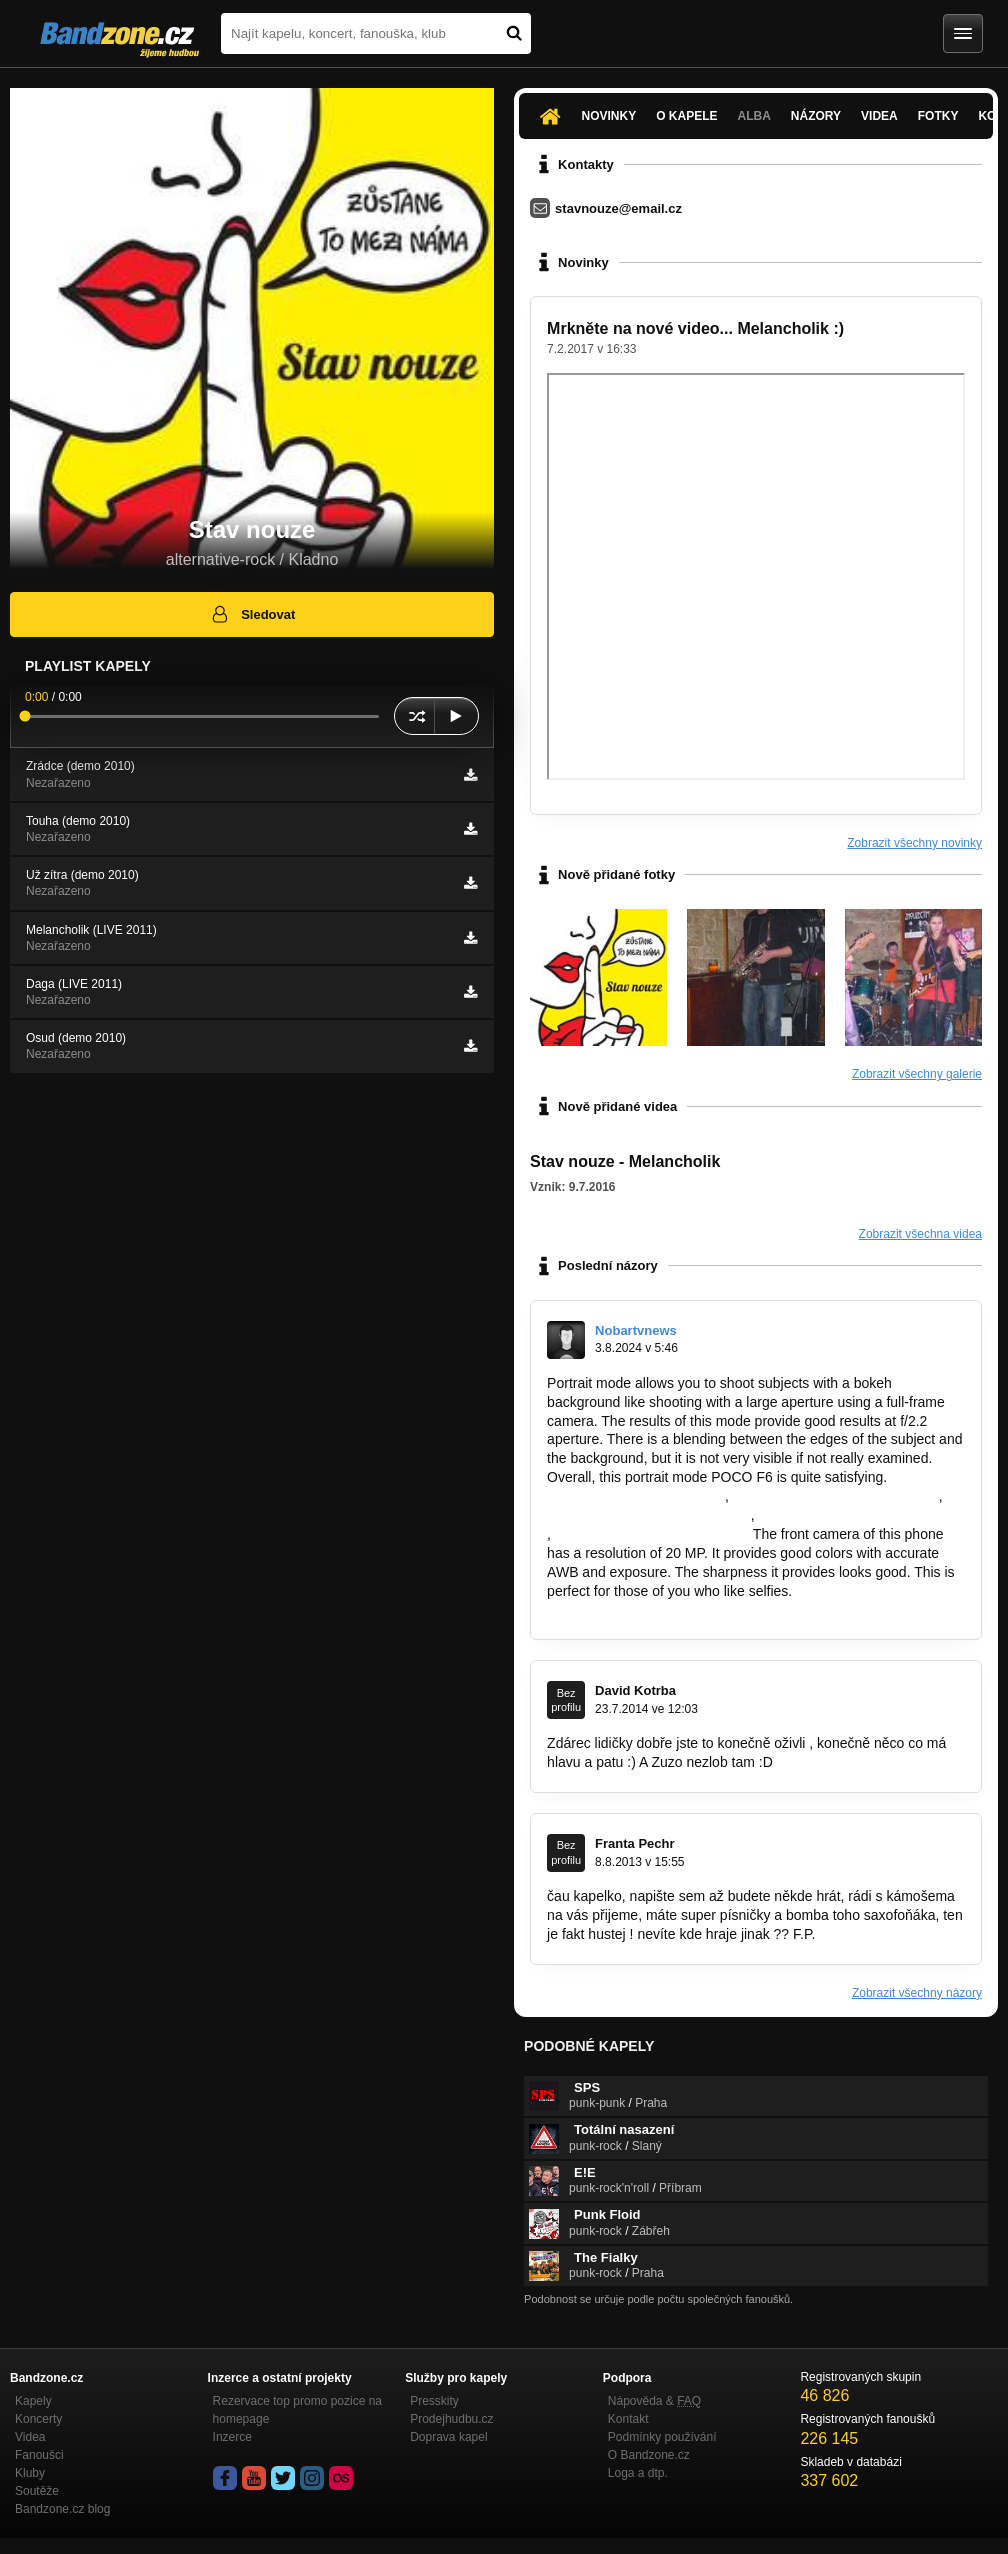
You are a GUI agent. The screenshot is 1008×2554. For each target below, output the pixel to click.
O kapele (686, 116)
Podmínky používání (662, 2437)
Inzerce (232, 2437)
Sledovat (252, 614)
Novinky (609, 116)
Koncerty (38, 2419)
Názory (816, 116)
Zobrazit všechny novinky (914, 843)
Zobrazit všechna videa (920, 1234)
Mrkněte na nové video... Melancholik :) (695, 328)
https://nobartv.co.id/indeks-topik (647, 1515)
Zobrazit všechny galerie (917, 1074)
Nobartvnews (636, 1330)
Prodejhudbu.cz (451, 2419)
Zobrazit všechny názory (917, 1993)
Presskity (434, 2401)
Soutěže (37, 2491)
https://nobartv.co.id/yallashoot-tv (861, 1515)
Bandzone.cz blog (62, 2509)
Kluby (30, 2473)
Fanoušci (39, 2455)
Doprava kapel (448, 2437)
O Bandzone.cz (649, 2455)
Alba (754, 116)
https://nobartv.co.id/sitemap (634, 1496)
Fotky (938, 116)
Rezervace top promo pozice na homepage (297, 2410)
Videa (879, 116)
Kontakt (628, 2419)
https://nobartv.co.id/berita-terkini (834, 1496)
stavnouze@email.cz (618, 208)
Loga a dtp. (638, 2473)
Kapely (33, 2401)
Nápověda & (654, 2401)
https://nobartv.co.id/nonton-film (652, 1534)
